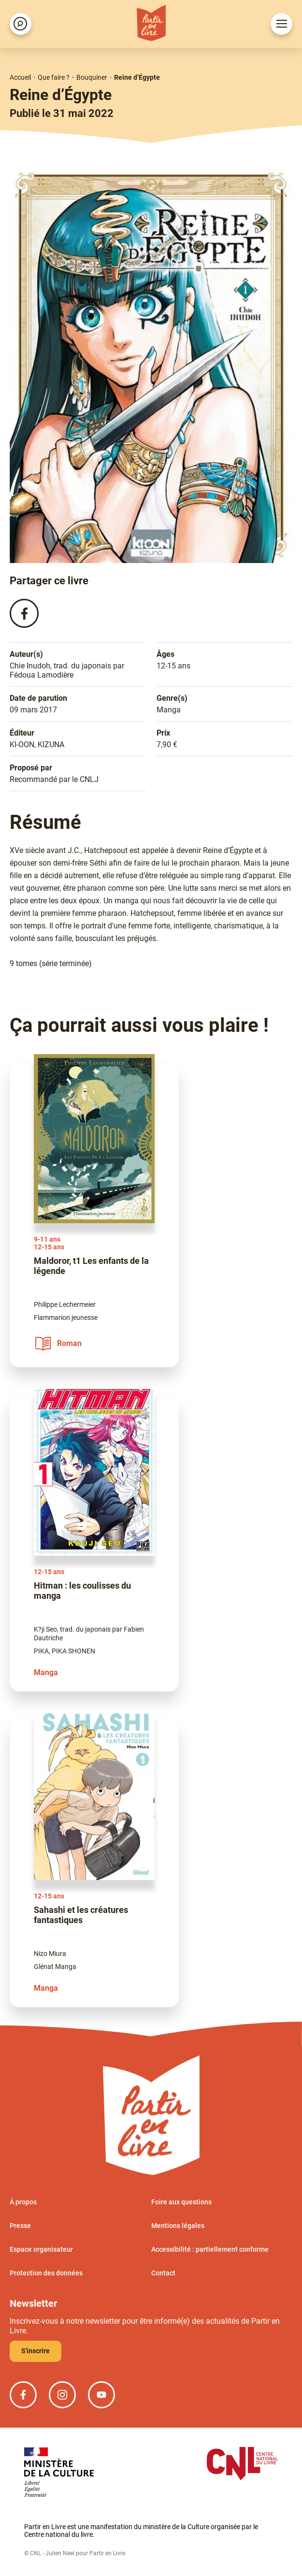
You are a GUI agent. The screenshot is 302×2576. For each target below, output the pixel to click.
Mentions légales (177, 2226)
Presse (20, 2226)
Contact (163, 2273)
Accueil (20, 77)
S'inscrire (35, 2351)
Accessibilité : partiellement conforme (210, 2250)
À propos (23, 2202)
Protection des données (46, 2273)
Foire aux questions (181, 2202)
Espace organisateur (41, 2250)
